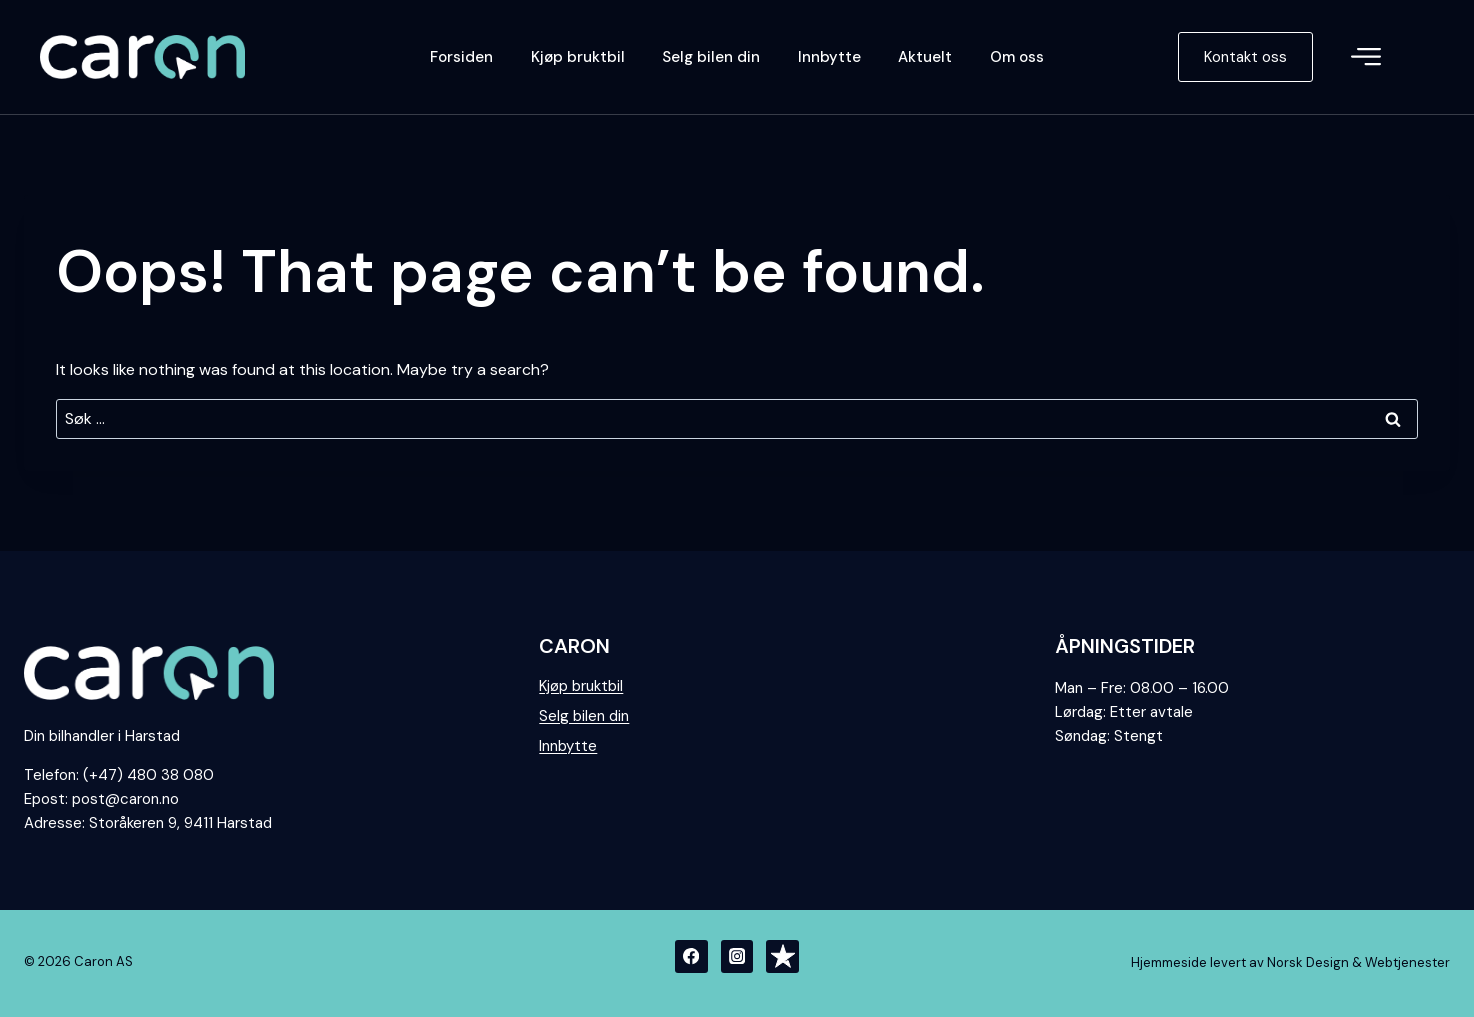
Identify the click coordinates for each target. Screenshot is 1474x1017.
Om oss (1017, 57)
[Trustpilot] (782, 956)
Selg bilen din (711, 57)
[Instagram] (737, 956)
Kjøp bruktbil (578, 57)
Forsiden (461, 57)
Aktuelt (925, 57)
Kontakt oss (1245, 57)
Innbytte (829, 57)
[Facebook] (691, 956)
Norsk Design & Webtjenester (1358, 962)
